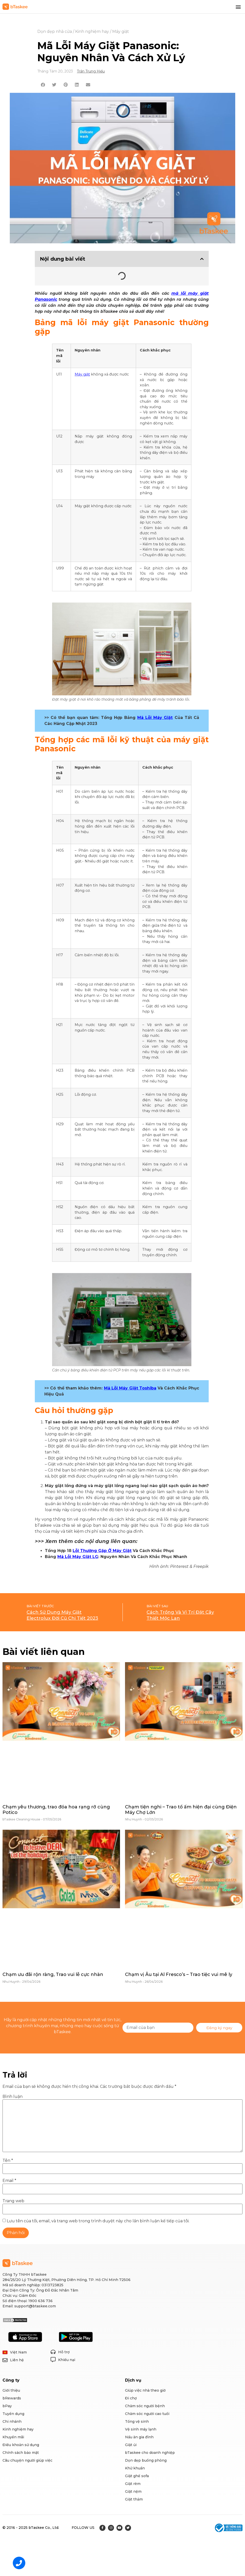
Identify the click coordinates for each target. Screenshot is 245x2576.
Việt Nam (18, 2352)
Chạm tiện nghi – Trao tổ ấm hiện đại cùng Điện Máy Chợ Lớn (181, 1809)
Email (9, 2181)
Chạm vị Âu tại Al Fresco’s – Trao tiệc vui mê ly (178, 1974)
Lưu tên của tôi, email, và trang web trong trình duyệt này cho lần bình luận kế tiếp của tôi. (98, 2221)
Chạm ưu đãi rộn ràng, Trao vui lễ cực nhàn (53, 1974)
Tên (8, 2161)
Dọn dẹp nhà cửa (54, 31)
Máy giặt (120, 31)
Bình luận (13, 2097)
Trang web (13, 2201)
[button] (238, 7)
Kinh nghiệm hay (92, 31)
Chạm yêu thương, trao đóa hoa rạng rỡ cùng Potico (56, 1809)
